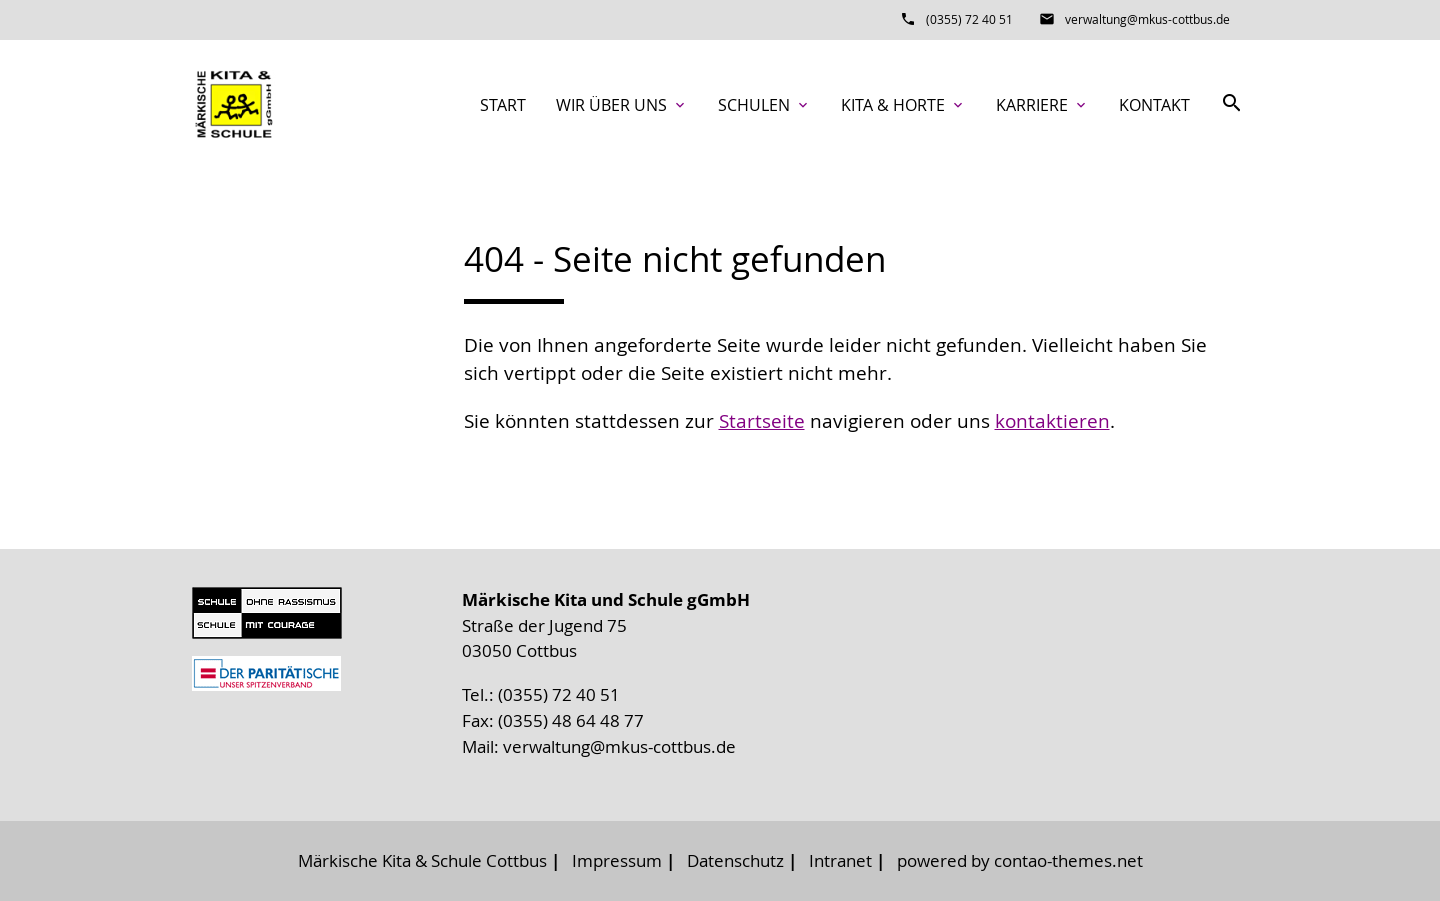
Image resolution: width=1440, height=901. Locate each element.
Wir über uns (622, 105)
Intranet (840, 860)
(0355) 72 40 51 (969, 19)
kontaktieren (1052, 421)
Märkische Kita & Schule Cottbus (422, 860)
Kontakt (1154, 105)
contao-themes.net (1068, 860)
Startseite (762, 421)
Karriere (1042, 105)
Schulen (764, 105)
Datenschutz (735, 860)
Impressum (617, 860)
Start (503, 105)
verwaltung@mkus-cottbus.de (1147, 19)
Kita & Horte (903, 105)
